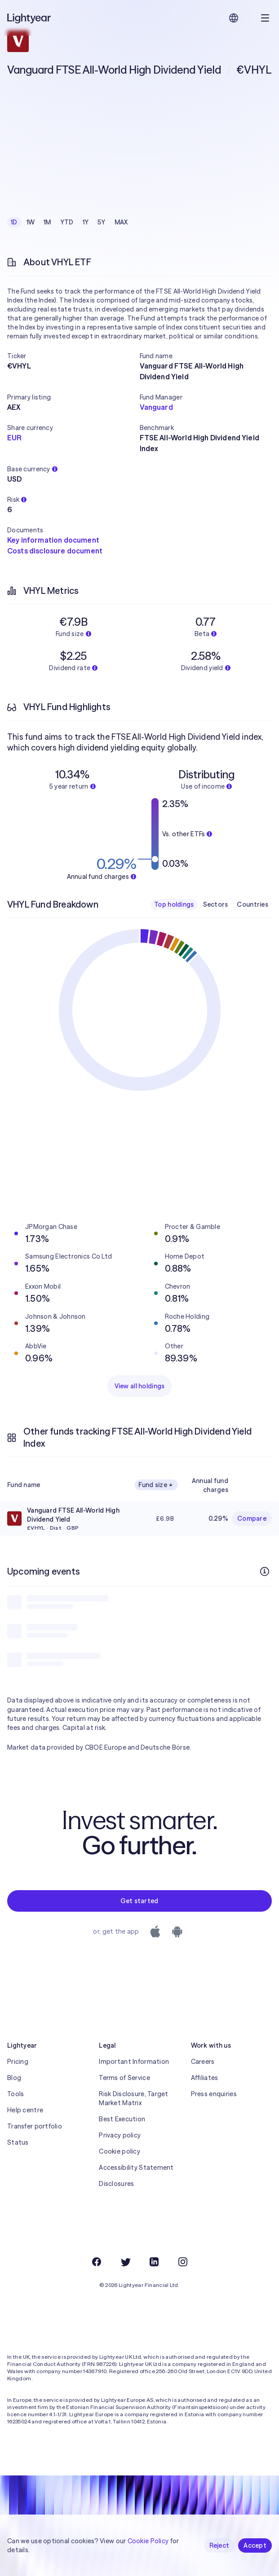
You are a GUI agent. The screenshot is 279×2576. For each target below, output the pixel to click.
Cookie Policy (148, 2541)
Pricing (17, 2062)
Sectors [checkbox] (215, 904)
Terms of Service (124, 2078)
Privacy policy (120, 2135)
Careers (203, 2062)
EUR (14, 437)
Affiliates (204, 2078)
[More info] (264, 1571)
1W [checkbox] (31, 222)
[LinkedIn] (154, 2262)
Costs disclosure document (54, 550)
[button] (73, 355)
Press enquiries (214, 2094)
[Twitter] (125, 2262)
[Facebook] (97, 2262)
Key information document (53, 539)
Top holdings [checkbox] (174, 904)
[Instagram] (183, 2262)
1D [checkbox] (14, 222)
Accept (255, 2545)
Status (18, 2142)
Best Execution (122, 2119)
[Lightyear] (29, 18)
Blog (14, 2078)
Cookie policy (119, 2151)
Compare (251, 1518)
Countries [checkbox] (252, 904)
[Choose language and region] (234, 18)
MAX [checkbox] (121, 222)
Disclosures (116, 2184)
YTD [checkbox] (67, 222)
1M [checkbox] (47, 222)
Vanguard (156, 407)
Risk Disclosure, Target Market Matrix (133, 2098)
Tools (15, 2094)
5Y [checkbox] (101, 222)
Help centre (25, 2110)
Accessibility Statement (136, 2167)
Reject (219, 2545)
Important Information (134, 2062)
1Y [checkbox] (86, 222)
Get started (139, 1901)
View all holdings (140, 1386)
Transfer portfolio (34, 2126)
